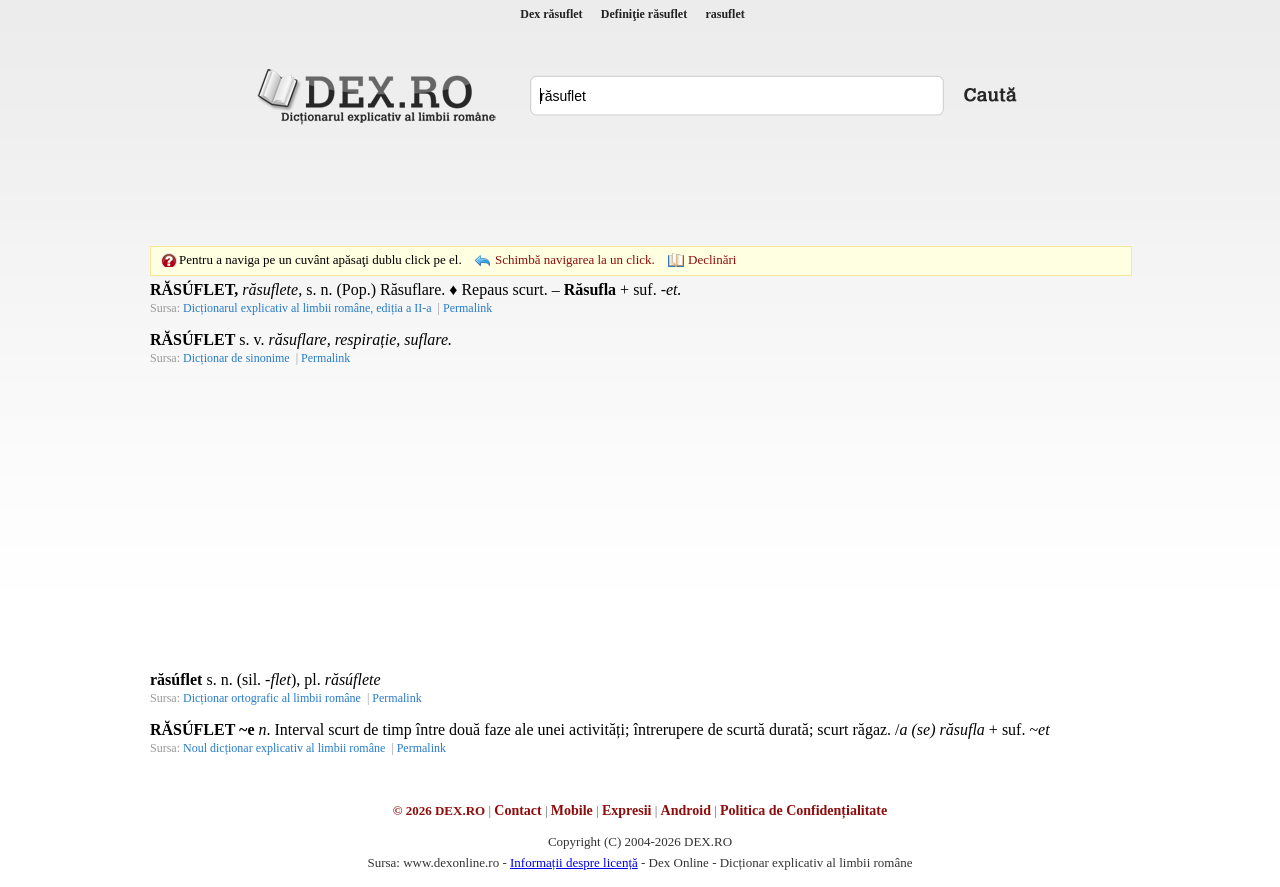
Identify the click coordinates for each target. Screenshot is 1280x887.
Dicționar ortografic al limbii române (272, 698)
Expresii (627, 810)
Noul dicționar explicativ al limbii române (284, 748)
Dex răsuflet (551, 14)
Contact (517, 810)
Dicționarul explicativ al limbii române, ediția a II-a (307, 308)
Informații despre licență (574, 862)
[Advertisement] (640, 185)
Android (686, 810)
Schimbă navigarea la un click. (575, 259)
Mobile (572, 810)
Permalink (467, 308)
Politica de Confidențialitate (803, 810)
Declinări (712, 259)
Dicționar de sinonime (236, 358)
